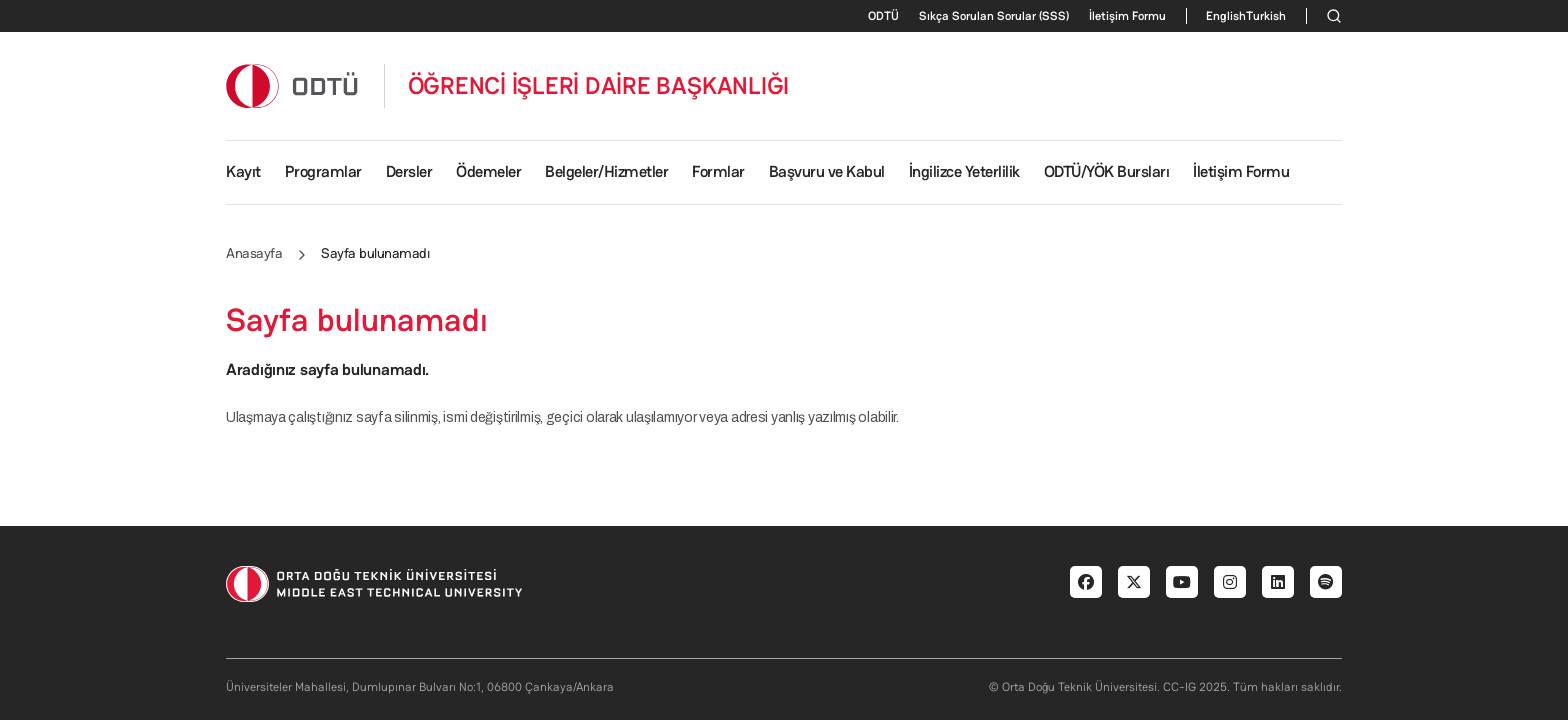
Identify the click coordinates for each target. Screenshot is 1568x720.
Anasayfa (254, 253)
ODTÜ (883, 16)
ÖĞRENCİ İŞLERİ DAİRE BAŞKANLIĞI (599, 86)
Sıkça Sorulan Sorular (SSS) (994, 16)
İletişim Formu (1127, 16)
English (1226, 16)
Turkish (1266, 16)
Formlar (718, 171)
